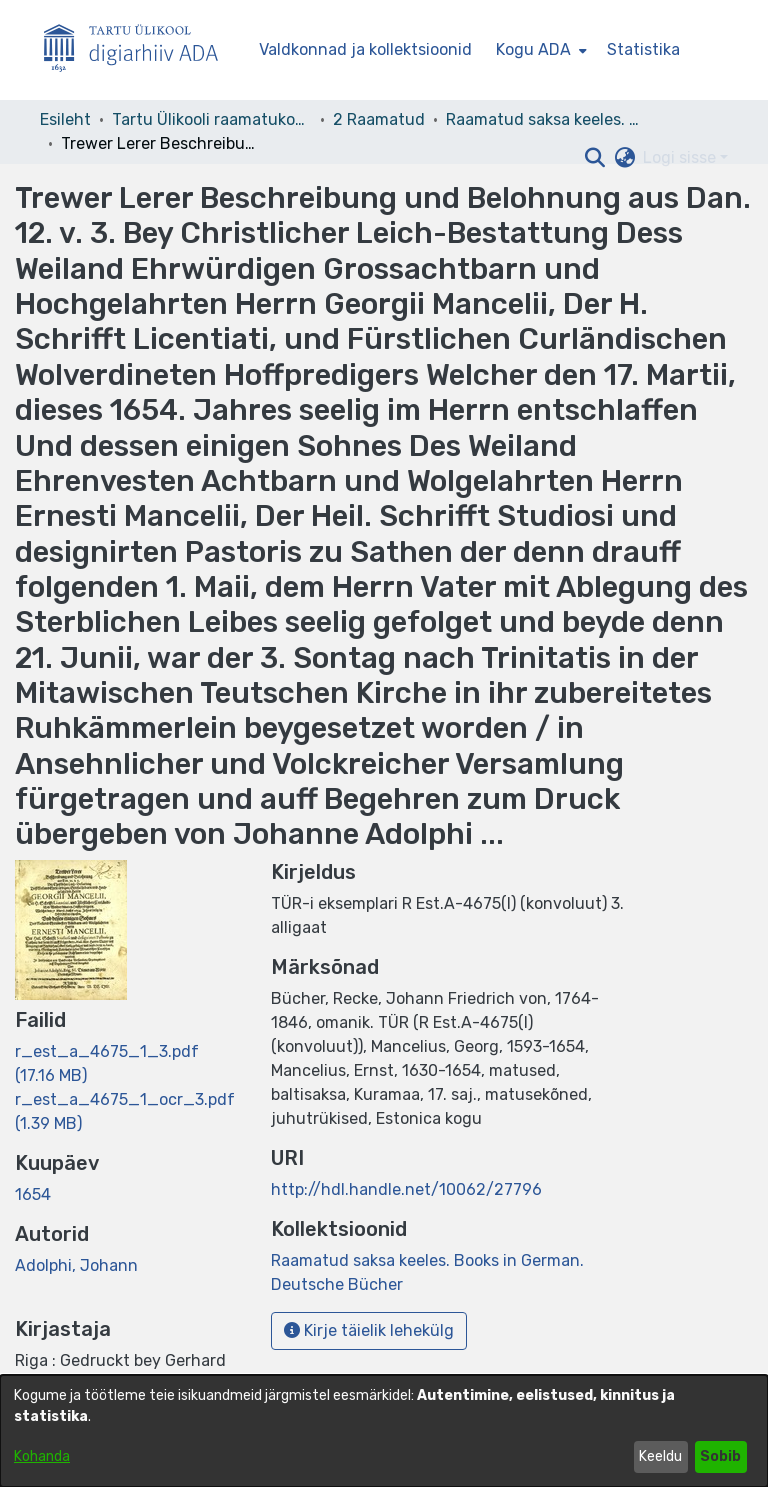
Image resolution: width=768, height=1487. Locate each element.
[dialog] (384, 1431)
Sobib (720, 1456)
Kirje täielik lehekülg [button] (369, 1330)
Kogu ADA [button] (533, 49)
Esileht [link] (65, 119)
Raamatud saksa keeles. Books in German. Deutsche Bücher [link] (546, 119)
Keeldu (660, 1456)
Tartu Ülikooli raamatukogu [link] (212, 119)
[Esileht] (139, 50)
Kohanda (42, 1456)
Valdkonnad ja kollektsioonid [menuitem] (365, 49)
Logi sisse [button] (681, 157)
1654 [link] (33, 1194)
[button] (594, 158)
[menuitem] (539, 50)
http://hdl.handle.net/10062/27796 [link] (406, 1189)
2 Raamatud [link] (379, 119)
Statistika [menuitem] (643, 49)
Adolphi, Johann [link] (76, 1265)
